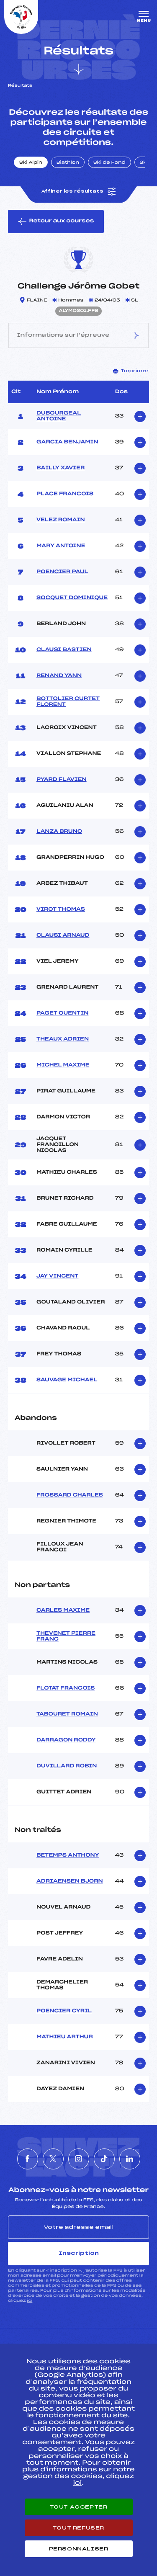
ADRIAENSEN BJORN (69, 1881)
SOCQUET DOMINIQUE (72, 597)
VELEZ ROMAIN (60, 520)
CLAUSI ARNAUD (62, 935)
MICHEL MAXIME (63, 1065)
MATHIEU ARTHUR (64, 2037)
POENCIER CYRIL (64, 2011)
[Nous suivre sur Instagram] (78, 2158)
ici (29, 2301)
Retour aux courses (56, 221)
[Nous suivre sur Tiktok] (104, 2158)
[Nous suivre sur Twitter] (53, 2158)
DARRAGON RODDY (66, 1740)
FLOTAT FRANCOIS (65, 1688)
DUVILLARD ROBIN (66, 1766)
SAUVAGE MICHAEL (66, 1380)
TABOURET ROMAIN (67, 1714)
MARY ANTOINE (60, 546)
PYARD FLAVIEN (61, 779)
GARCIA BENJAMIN (67, 442)
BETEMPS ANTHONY (67, 1855)
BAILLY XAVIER (60, 468)
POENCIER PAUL (62, 571)
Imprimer (131, 371)
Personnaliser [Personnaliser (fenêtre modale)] (78, 2548)
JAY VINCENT (57, 1276)
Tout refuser (78, 2527)
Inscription (79, 2253)
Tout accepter (79, 2506)
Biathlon (68, 163)
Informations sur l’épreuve (78, 335)
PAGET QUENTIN (62, 1013)
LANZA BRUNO (59, 831)
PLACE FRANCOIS (64, 494)
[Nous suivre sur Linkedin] (129, 2158)
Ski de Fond (109, 163)
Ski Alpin (30, 163)
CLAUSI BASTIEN (64, 649)
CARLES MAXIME (63, 1610)
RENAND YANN (59, 675)
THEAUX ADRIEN (62, 1039)
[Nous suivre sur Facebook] (27, 2158)
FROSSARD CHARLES (69, 1495)
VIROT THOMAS (60, 909)
